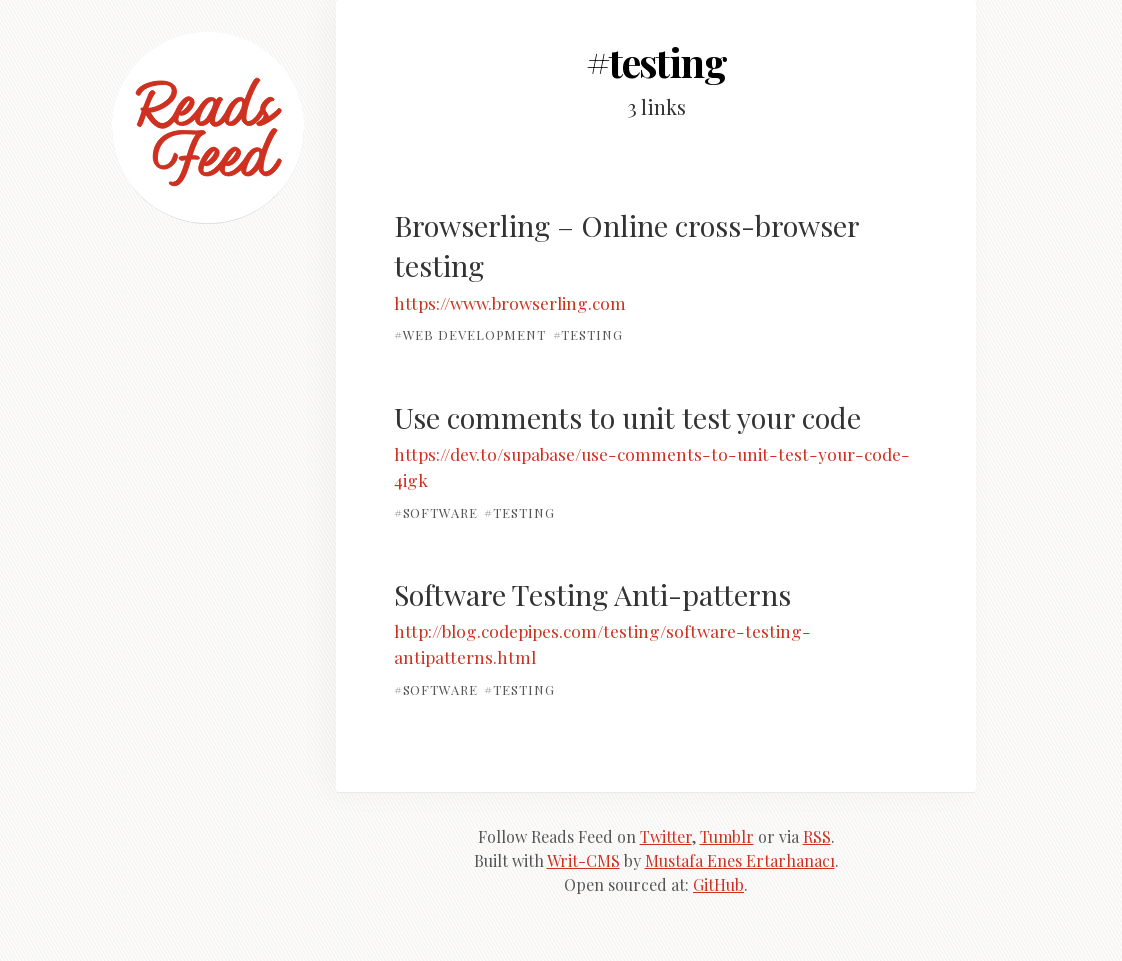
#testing (588, 334)
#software (436, 511)
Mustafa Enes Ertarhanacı (740, 860)
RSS (817, 836)
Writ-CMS (583, 860)
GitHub (718, 884)
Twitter (666, 836)
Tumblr (727, 836)
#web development (470, 334)
